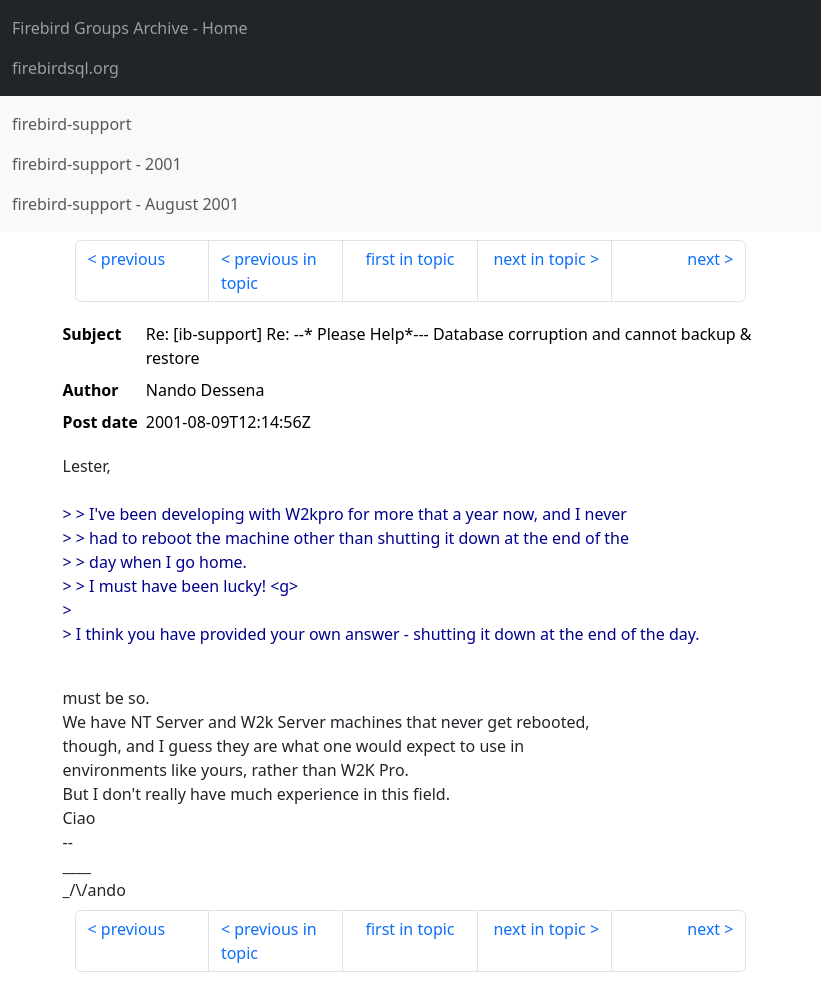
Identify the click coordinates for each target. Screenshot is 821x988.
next (703, 259)
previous (133, 259)
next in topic (539, 259)
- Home (130, 28)
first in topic (409, 259)
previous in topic (269, 271)
